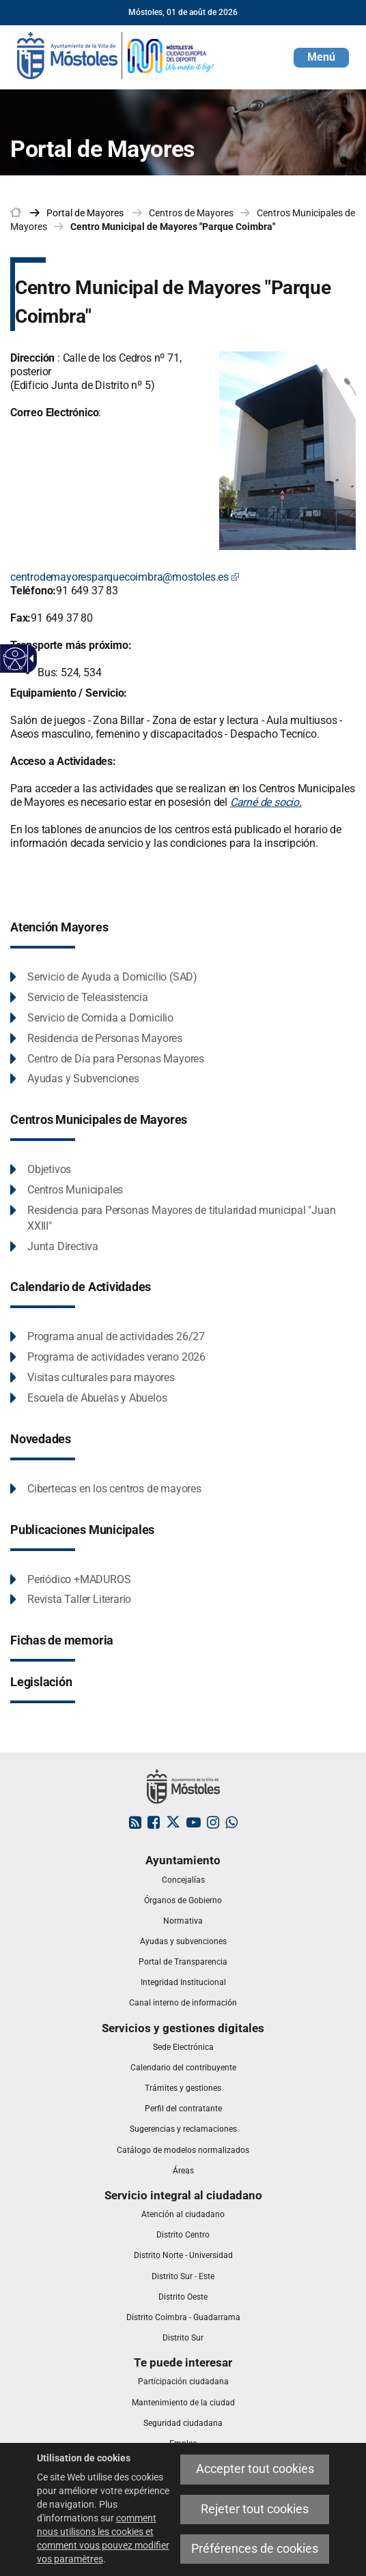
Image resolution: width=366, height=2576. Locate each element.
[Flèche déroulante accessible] (29, 658)
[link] (116, 54)
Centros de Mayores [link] (191, 212)
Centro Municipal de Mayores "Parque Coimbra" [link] (172, 226)
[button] (321, 58)
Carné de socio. (266, 802)
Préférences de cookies (254, 2549)
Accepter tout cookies (255, 2469)
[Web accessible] (15, 659)
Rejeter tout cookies (255, 2509)
